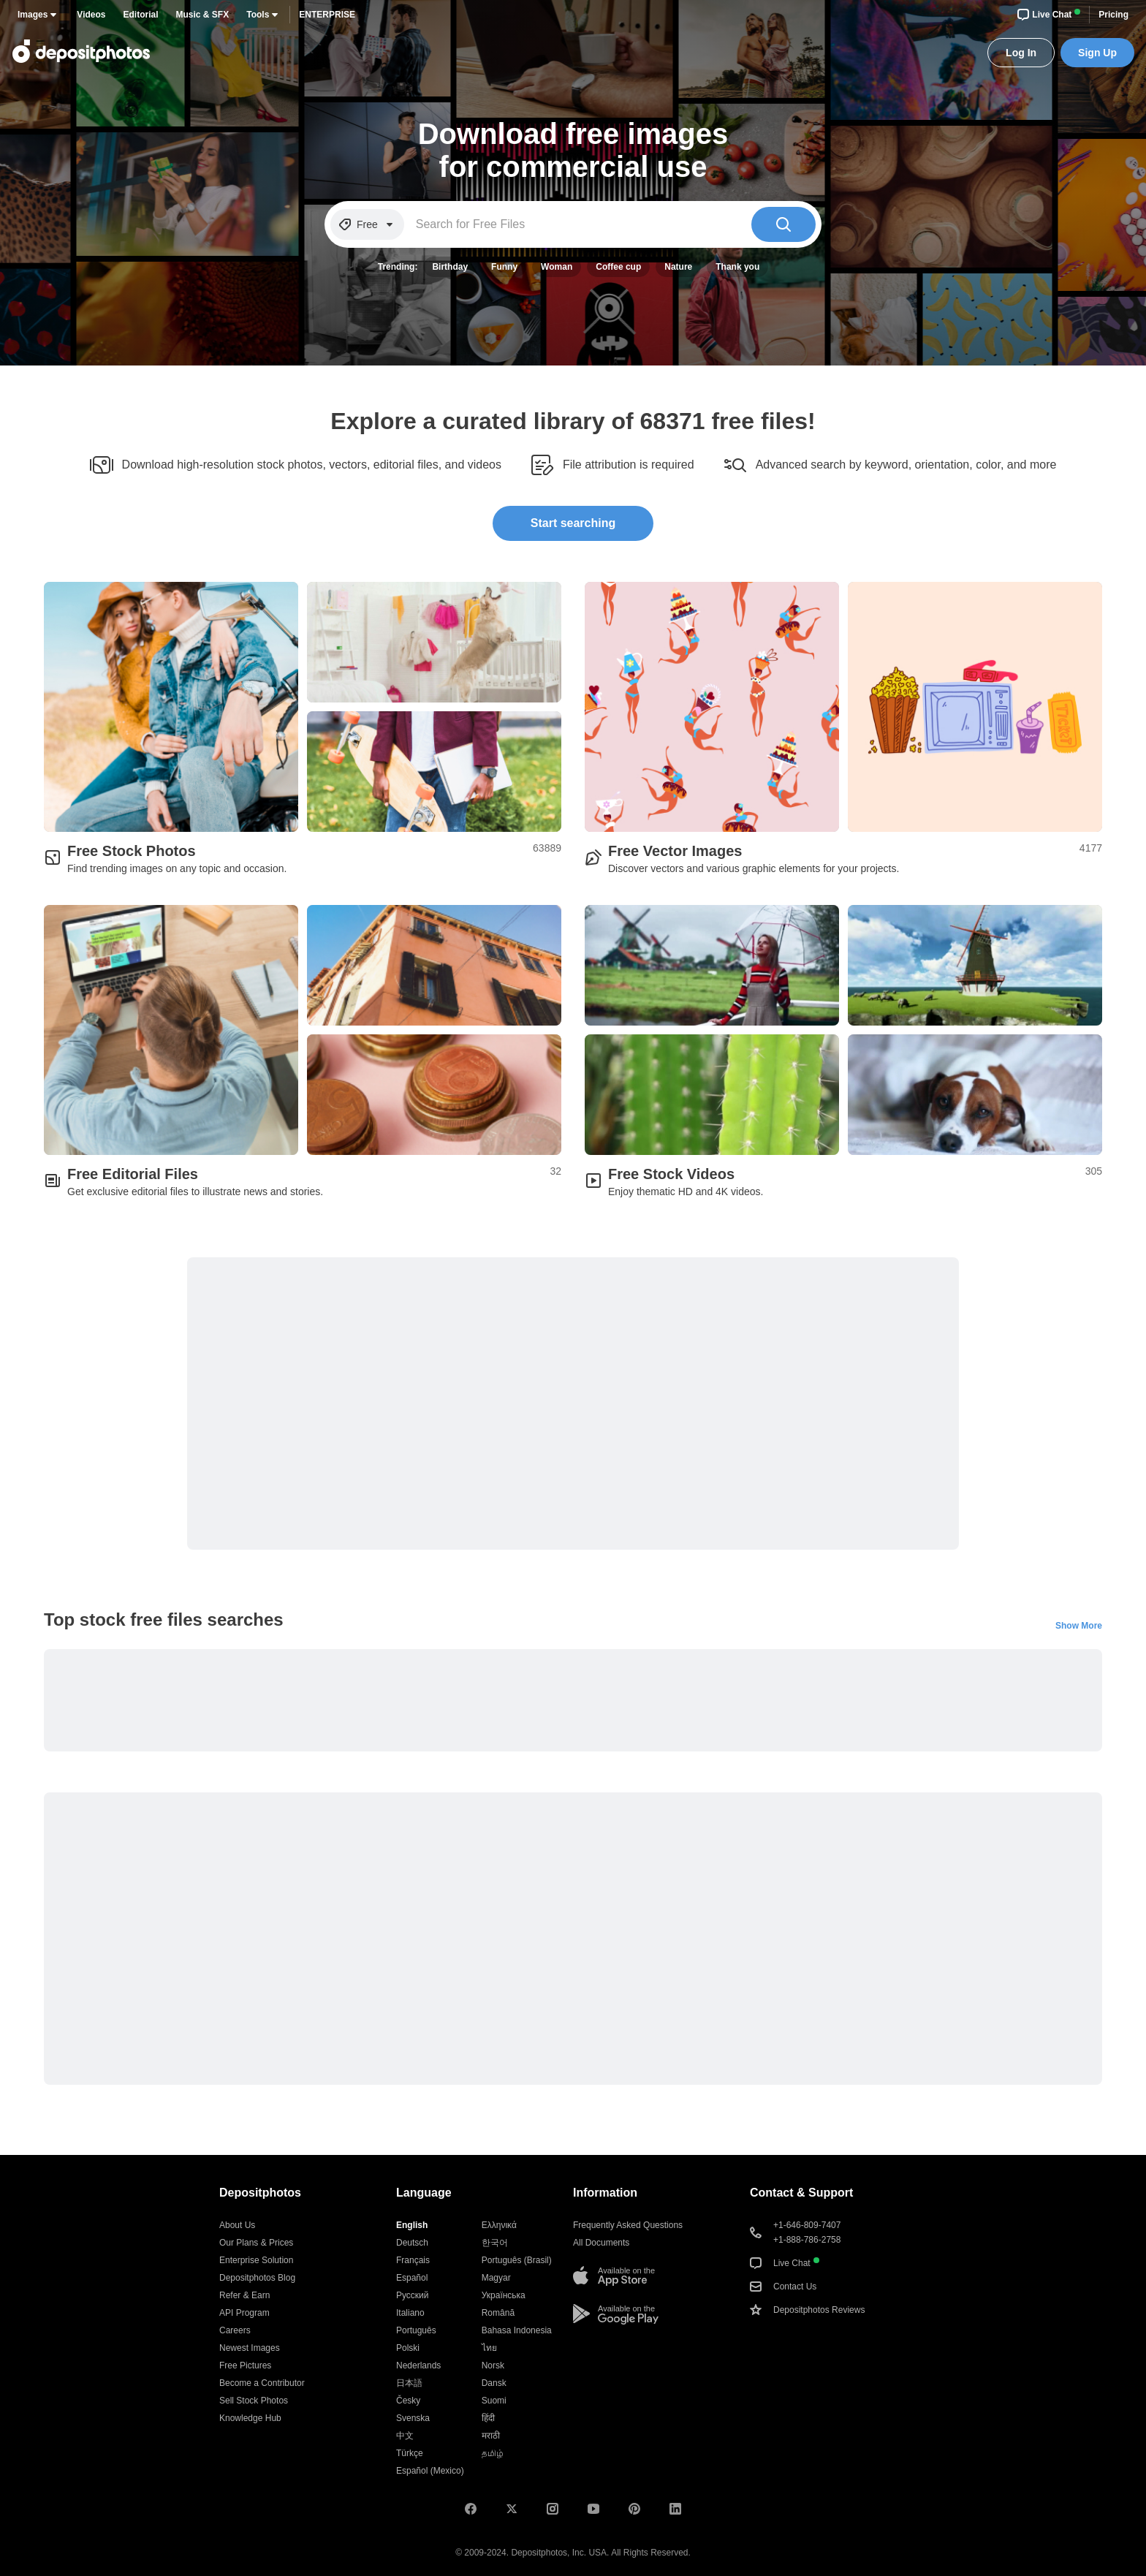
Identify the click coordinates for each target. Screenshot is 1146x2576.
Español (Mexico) (430, 2471)
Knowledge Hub (250, 2418)
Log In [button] (1021, 52)
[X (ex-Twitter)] (511, 2508)
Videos (91, 15)
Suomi (494, 2400)
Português (416, 2330)
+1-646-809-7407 (806, 2225)
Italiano (410, 2313)
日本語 (409, 2383)
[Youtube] (593, 2508)
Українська (503, 2295)
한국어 (495, 2243)
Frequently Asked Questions (628, 2225)
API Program (244, 2313)
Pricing (1113, 15)
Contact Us (783, 2286)
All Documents (601, 2243)
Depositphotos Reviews (807, 2310)
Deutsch (412, 2243)
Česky (408, 2400)
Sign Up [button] (1097, 52)
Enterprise (327, 15)
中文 (405, 2436)
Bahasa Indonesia (517, 2330)
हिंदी (488, 2418)
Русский (412, 2295)
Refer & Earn (244, 2295)
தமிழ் (493, 2453)
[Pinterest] (634, 2508)
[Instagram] (552, 2508)
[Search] (783, 224)
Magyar (496, 2278)
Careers (235, 2330)
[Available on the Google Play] (616, 2314)
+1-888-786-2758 (806, 2240)
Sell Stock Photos (253, 2400)
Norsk (493, 2365)
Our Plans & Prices (256, 2243)
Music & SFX (202, 15)
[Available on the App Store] (614, 2276)
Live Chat (1048, 14)
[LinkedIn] (675, 2508)
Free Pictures (245, 2365)
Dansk (494, 2383)
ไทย (489, 2348)
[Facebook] (470, 2508)
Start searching (573, 523)
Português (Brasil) (517, 2260)
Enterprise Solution (256, 2260)
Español (412, 2278)
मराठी (491, 2436)
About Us (237, 2225)
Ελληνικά (499, 2225)
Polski (408, 2348)
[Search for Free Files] (578, 224)
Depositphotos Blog (257, 2278)
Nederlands (418, 2365)
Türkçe (409, 2453)
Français (413, 2260)
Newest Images (249, 2348)
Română (498, 2313)
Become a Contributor (262, 2383)
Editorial (141, 15)
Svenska (413, 2418)
